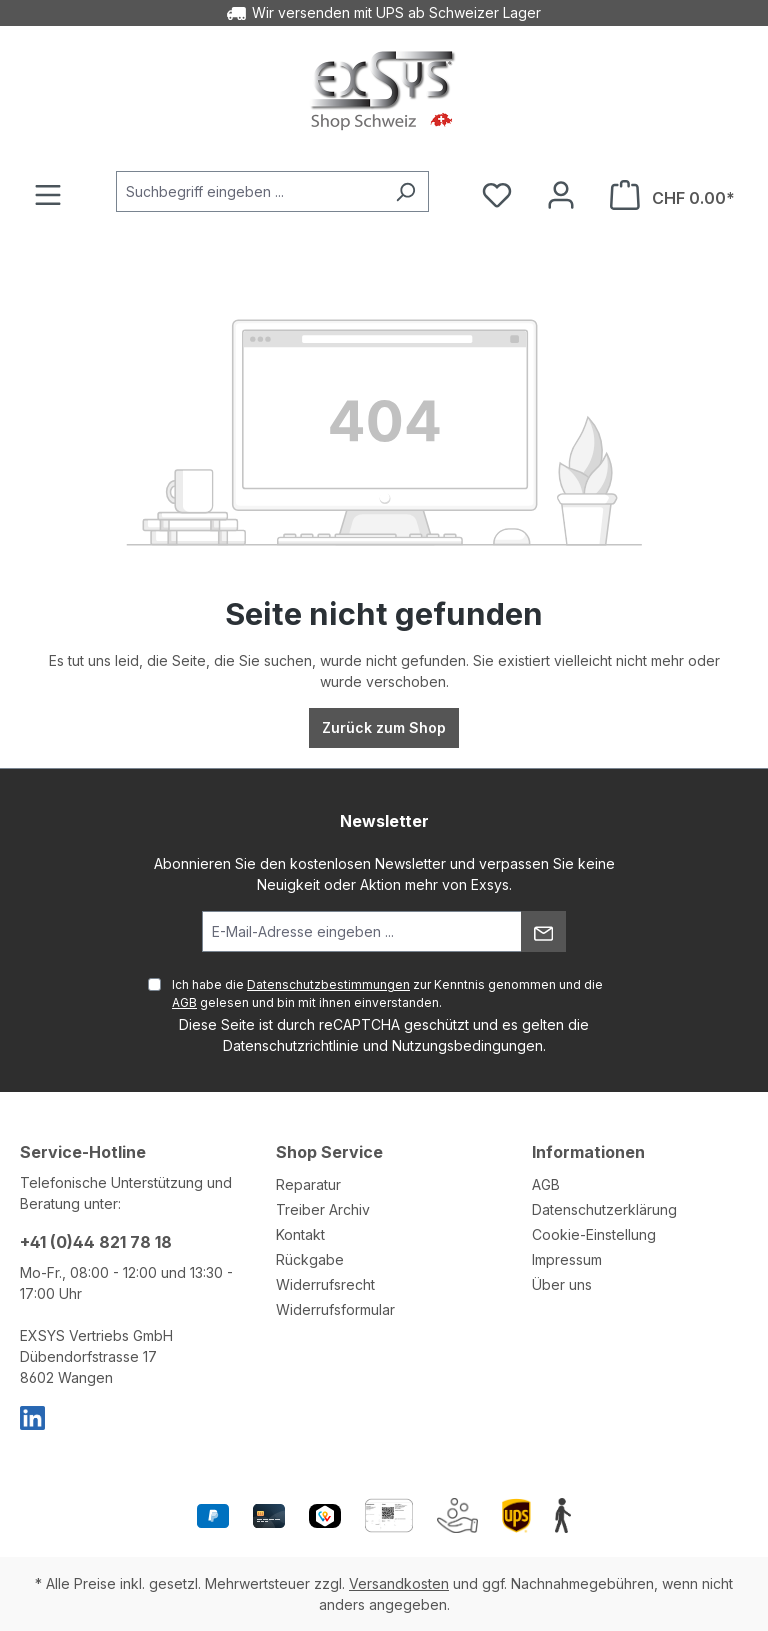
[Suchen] (405, 191)
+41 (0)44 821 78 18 (96, 1242)
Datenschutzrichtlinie (291, 1045)
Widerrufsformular (335, 1309)
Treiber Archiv (323, 1209)
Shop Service (329, 1152)
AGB (184, 1002)
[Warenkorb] (672, 195)
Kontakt (300, 1234)
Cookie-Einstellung (594, 1234)
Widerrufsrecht (325, 1284)
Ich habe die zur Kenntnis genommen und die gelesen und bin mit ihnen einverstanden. (387, 993)
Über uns (562, 1284)
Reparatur (308, 1184)
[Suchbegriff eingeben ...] (249, 191)
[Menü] (48, 195)
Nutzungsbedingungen (467, 1045)
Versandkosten (399, 1583)
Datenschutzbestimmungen (328, 984)
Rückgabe (310, 1259)
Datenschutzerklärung (604, 1209)
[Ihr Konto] (561, 195)
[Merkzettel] (497, 195)
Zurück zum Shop (384, 727)
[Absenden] (543, 931)
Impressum (567, 1259)
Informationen (588, 1152)
